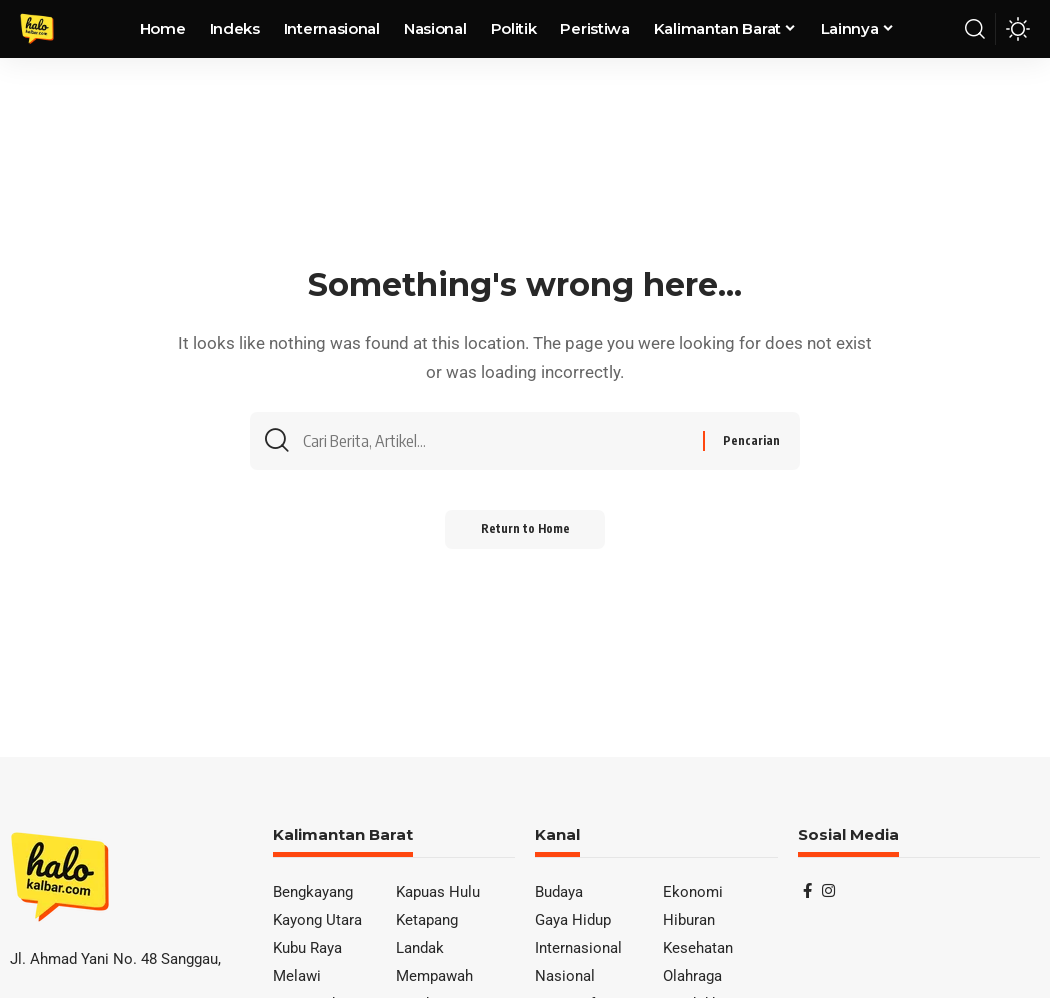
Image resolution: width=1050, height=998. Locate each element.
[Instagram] (828, 891)
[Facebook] (807, 891)
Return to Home (525, 534)
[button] (975, 29)
